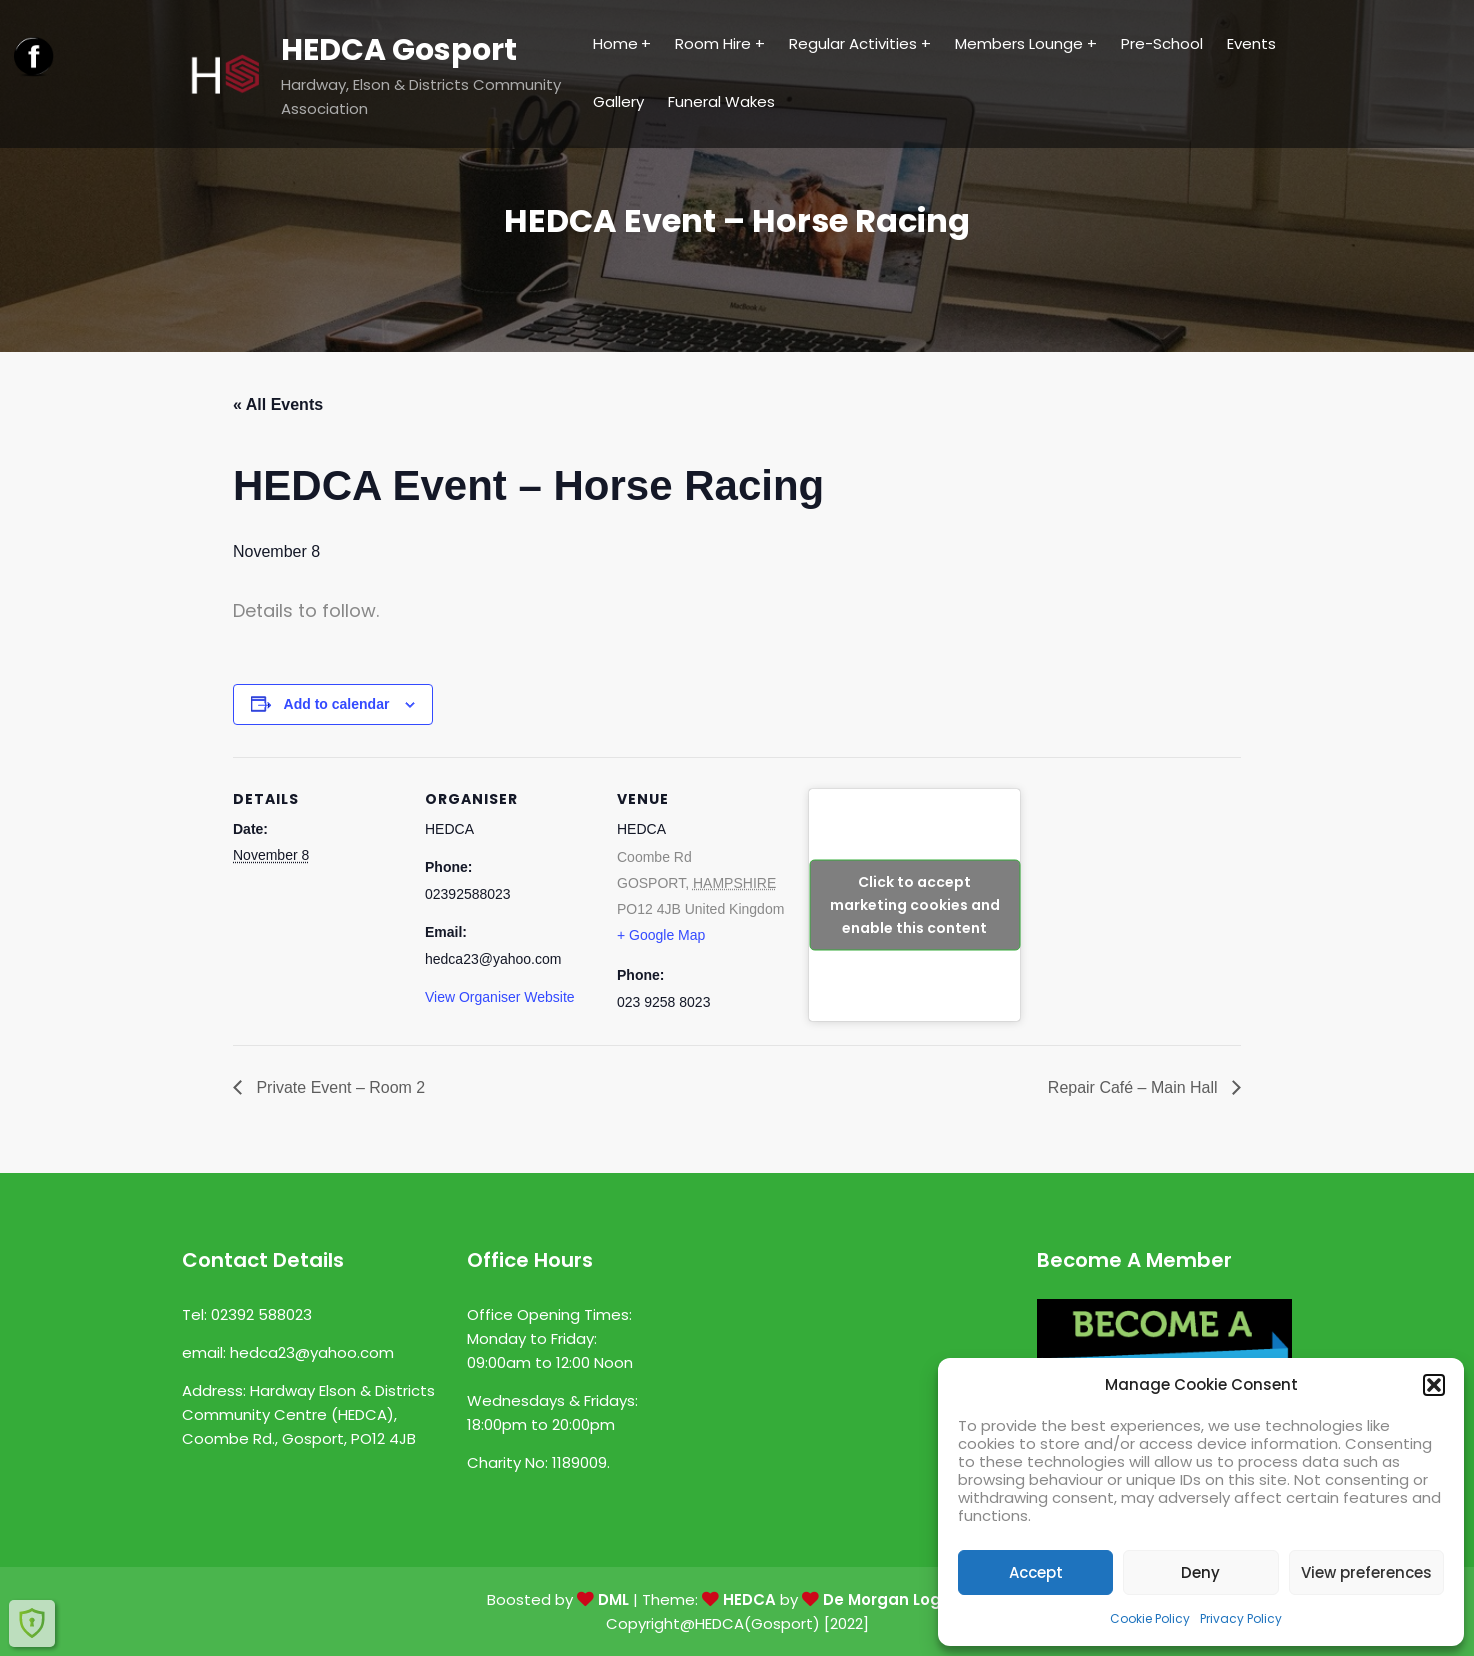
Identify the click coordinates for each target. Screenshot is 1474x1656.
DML (613, 1599)
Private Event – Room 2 (338, 1087)
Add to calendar (337, 704)
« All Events (278, 404)
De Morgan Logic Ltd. (905, 1599)
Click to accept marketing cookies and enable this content (915, 904)
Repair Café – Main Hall (1135, 1087)
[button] (1434, 1385)
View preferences (1366, 1572)
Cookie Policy (1150, 1618)
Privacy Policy (1241, 1618)
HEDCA (749, 1599)
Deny (1200, 1572)
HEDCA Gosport (399, 50)
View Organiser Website (500, 997)
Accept (1036, 1572)
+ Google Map (661, 935)
